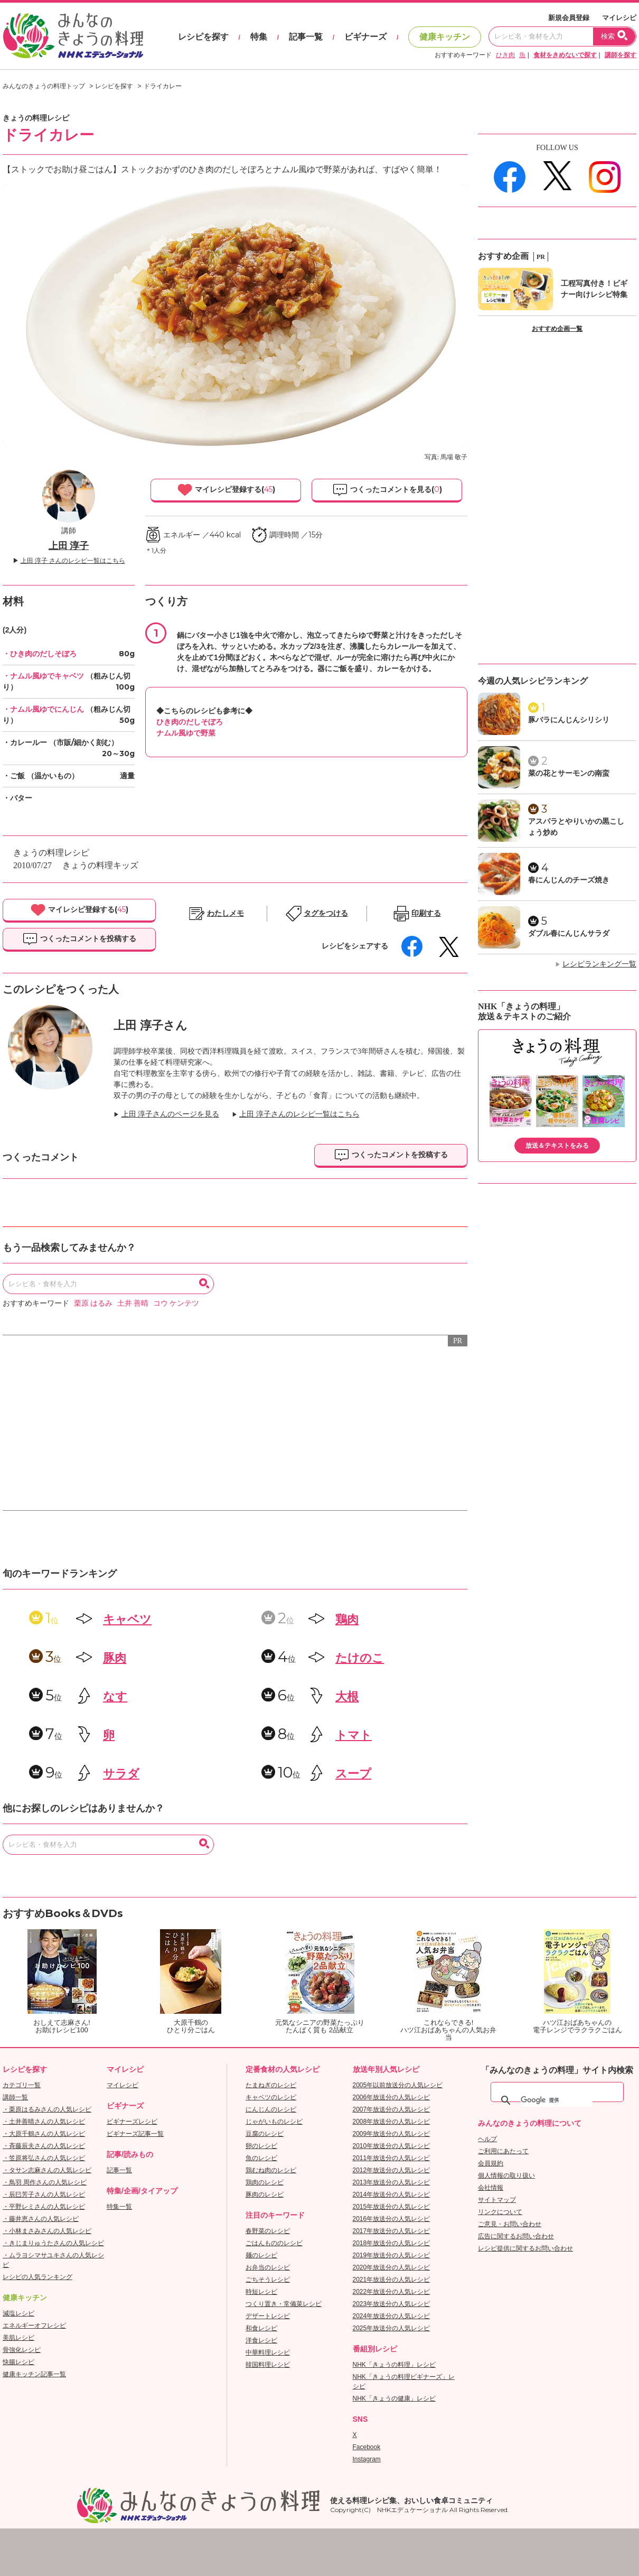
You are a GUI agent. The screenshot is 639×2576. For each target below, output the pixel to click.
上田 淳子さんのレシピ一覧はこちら (299, 1114)
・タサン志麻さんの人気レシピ (47, 2170)
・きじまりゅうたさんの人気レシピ (53, 2243)
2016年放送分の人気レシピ (391, 2218)
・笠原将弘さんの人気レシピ (44, 2158)
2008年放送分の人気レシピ (391, 2121)
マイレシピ (619, 18)
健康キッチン (444, 36)
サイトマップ (497, 2199)
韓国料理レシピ (268, 2364)
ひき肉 (505, 55)
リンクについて (500, 2212)
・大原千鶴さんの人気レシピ (44, 2133)
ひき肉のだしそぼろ (189, 722)
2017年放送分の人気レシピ (391, 2231)
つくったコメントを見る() (387, 490)
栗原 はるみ (93, 1303)
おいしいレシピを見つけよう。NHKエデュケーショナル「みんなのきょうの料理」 (74, 36)
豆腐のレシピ (265, 2133)
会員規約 (490, 2163)
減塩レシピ (18, 2313)
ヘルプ (487, 2139)
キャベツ (127, 1619)
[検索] (557, 2100)
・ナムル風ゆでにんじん (43, 709)
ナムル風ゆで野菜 (185, 733)
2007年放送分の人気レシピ (391, 2109)
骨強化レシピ (22, 2350)
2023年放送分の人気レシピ (391, 2304)
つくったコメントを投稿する (79, 939)
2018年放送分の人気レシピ (391, 2243)
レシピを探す (203, 36)
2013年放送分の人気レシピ (391, 2182)
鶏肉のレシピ (265, 2182)
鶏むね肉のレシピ (271, 2170)
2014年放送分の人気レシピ (391, 2194)
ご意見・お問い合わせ (509, 2224)
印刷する (426, 913)
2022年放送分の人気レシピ (391, 2291)
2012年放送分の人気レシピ (391, 2170)
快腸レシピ (18, 2362)
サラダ (121, 1773)
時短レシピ (261, 2291)
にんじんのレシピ (271, 2109)
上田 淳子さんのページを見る (170, 1114)
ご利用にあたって (503, 2151)
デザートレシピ (268, 2316)
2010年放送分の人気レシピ (391, 2146)
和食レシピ (261, 2328)
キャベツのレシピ (271, 2097)
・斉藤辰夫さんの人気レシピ (44, 2146)
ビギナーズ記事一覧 (135, 2133)
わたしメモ (225, 913)
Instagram (367, 2459)
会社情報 (490, 2187)
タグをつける (326, 913)
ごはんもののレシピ (274, 2243)
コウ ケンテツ (176, 1303)
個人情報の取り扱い (506, 2175)
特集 (258, 36)
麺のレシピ (261, 2255)
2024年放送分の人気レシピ (391, 2316)
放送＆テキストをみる (557, 1145)
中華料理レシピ (268, 2352)
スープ (353, 1773)
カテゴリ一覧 (22, 2085)
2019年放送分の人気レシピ (391, 2255)
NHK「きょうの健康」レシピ (394, 2398)
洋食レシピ (261, 2340)
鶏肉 (347, 1619)
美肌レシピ (18, 2337)
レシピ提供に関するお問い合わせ (525, 2248)
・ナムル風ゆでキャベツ (43, 676)
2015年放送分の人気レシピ (391, 2206)
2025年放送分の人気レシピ (391, 2328)
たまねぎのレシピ (271, 2085)
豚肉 (114, 1657)
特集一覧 (119, 2206)
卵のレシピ (261, 2146)
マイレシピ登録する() (226, 490)
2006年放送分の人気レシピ (391, 2097)
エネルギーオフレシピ (34, 2325)
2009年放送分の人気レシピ (391, 2133)
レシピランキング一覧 (599, 964)
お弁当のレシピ (268, 2267)
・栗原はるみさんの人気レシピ (47, 2109)
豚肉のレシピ (265, 2194)
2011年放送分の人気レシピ (391, 2158)
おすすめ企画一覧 (557, 328)
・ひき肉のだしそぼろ (40, 653)
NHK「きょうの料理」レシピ (394, 2364)
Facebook (367, 2447)
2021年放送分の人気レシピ (391, 2279)
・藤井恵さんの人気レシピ (41, 2218)
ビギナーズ (365, 36)
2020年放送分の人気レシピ (391, 2267)
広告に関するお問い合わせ (516, 2236)
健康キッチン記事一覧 (34, 2374)
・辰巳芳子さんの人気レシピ (44, 2194)
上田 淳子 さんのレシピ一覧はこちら (73, 560)
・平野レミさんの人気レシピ (44, 2206)
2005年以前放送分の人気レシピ (398, 2085)
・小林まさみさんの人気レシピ (47, 2231)
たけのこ (359, 1657)
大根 (347, 1696)
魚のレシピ (261, 2158)
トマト (353, 1735)
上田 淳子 (69, 546)
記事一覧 (306, 36)
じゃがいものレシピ (274, 2121)
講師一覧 (15, 2097)
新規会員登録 (568, 18)
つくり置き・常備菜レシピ (284, 2304)
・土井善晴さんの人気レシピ (44, 2121)
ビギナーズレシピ (132, 2121)
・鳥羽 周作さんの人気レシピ (45, 2182)
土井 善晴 (133, 1303)
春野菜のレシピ (268, 2231)
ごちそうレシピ (268, 2279)
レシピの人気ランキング (37, 2277)
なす (115, 1696)
